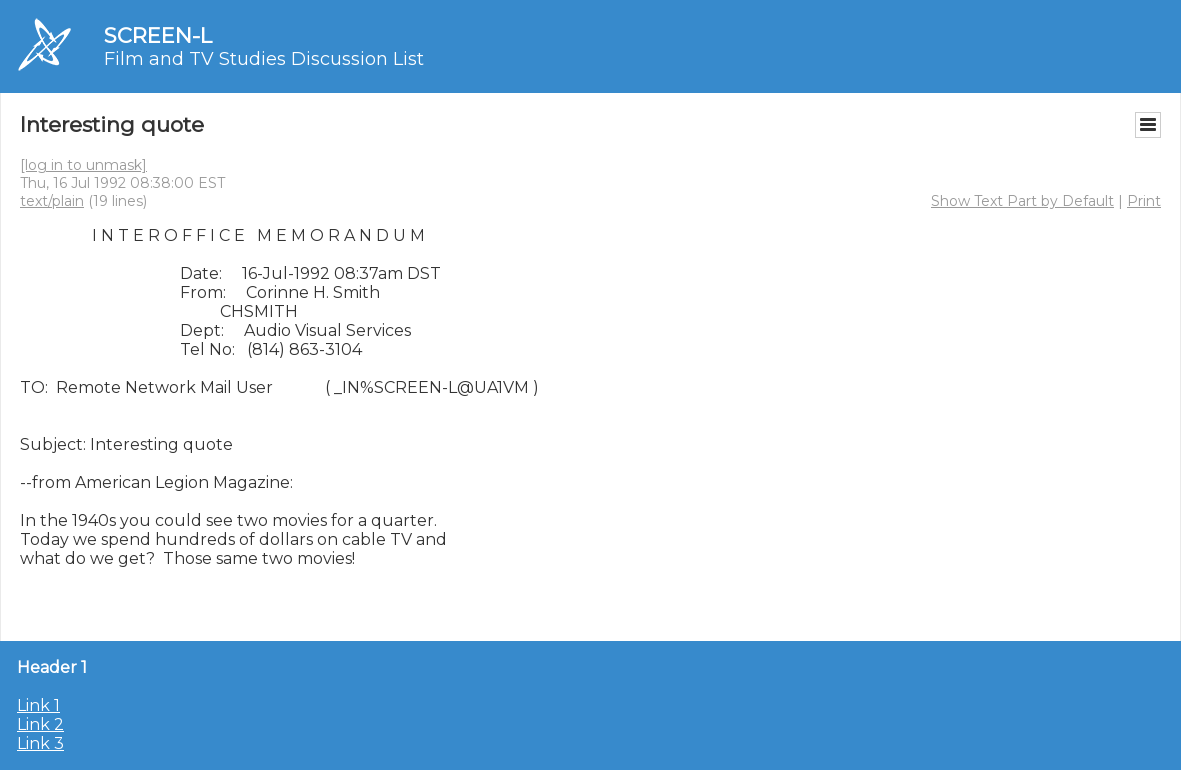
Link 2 (40, 724)
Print (1144, 201)
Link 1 (38, 705)
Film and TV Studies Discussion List (264, 59)
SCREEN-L (158, 35)
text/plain (52, 201)
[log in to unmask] (83, 165)
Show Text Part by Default (1022, 201)
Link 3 (40, 743)
